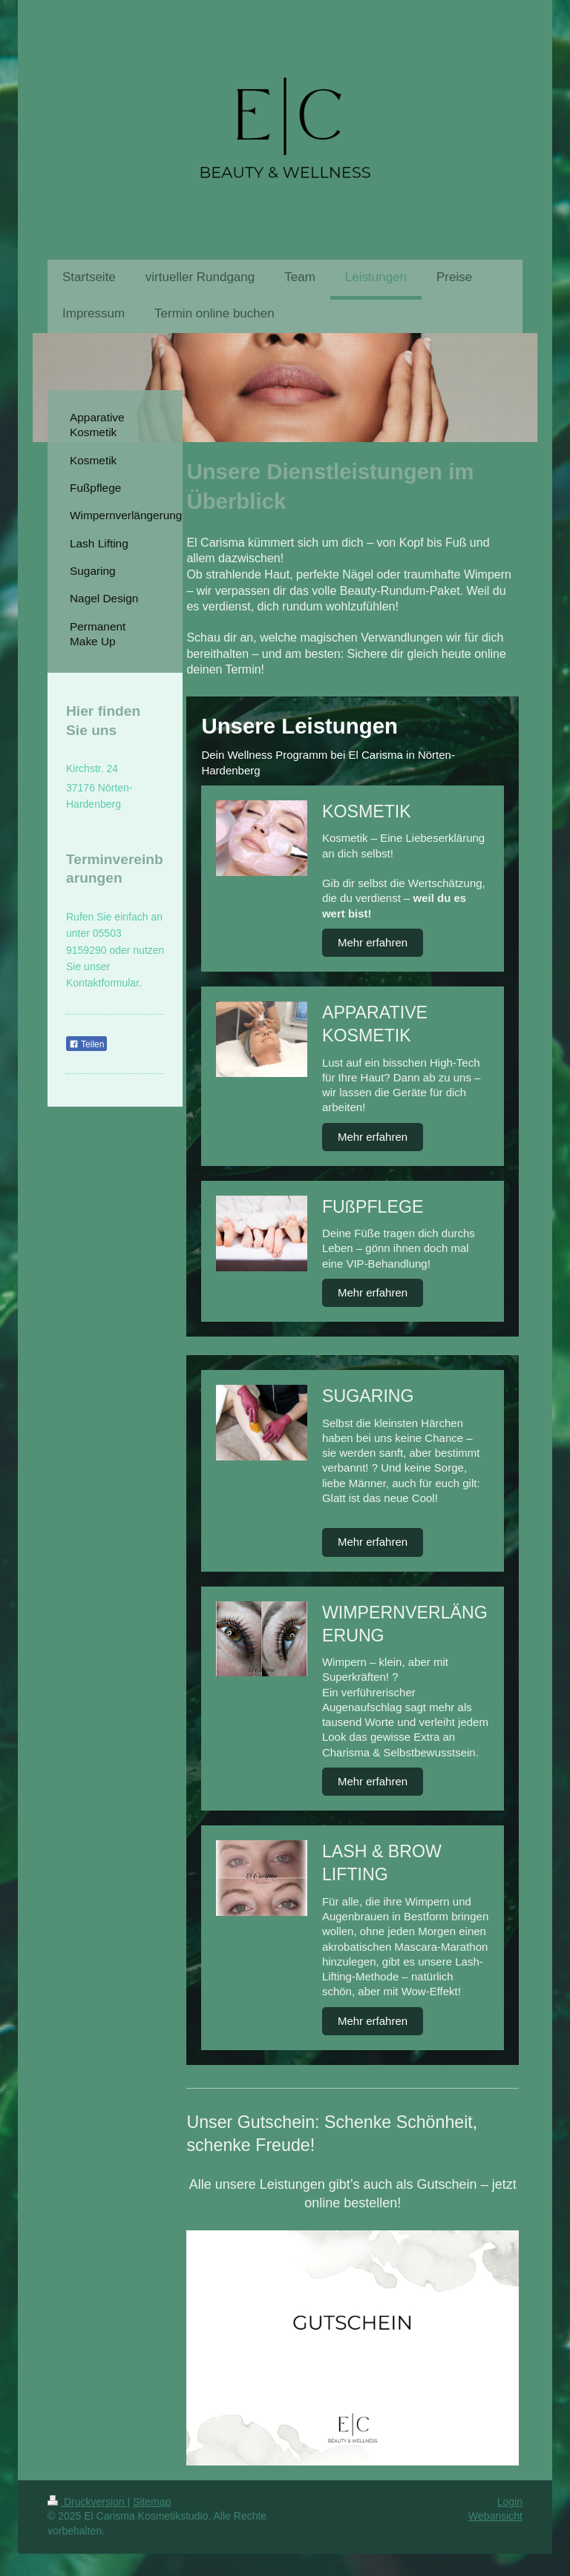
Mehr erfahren (372, 942)
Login (509, 2502)
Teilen (86, 1044)
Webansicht (495, 2516)
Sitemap (152, 2502)
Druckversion (87, 2502)
